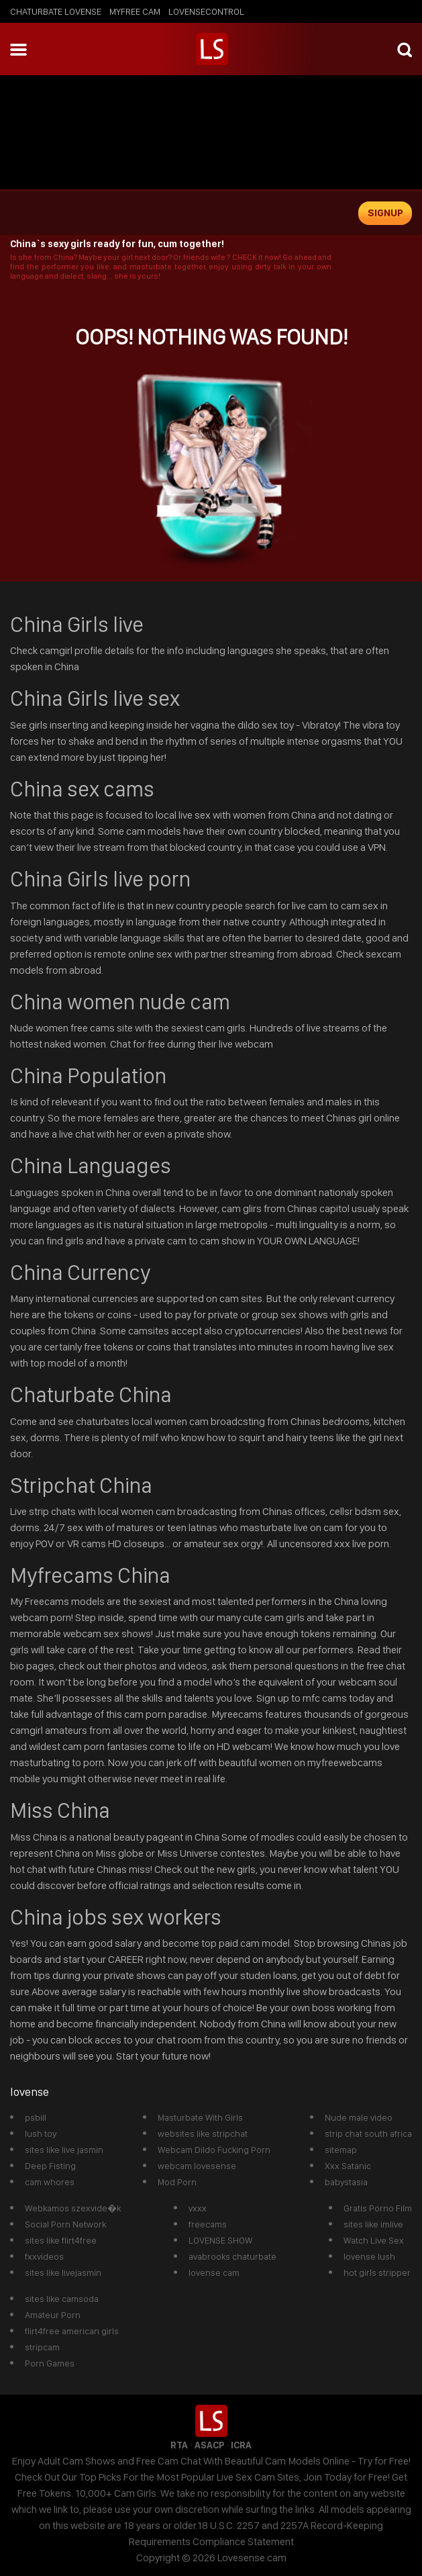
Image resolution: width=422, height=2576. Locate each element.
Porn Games (49, 2363)
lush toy (40, 2133)
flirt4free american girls (72, 2331)
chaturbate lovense (55, 11)
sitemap (341, 2149)
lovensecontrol (206, 11)
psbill (35, 2117)
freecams (208, 2224)
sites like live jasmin (64, 2149)
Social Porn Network (65, 2224)
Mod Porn (177, 2181)
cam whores (49, 2181)
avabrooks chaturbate (232, 2256)
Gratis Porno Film (378, 2208)
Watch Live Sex (374, 2240)
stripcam (42, 2347)
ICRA (241, 2445)
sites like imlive (373, 2224)
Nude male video (358, 2117)
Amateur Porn (53, 2314)
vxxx (198, 2208)
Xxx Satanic (348, 2165)
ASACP (209, 2445)
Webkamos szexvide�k (73, 2208)
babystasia (346, 2181)
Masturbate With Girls (200, 2117)
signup (385, 213)
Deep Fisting (50, 2165)
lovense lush (369, 2256)
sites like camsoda (62, 2298)
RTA (179, 2445)
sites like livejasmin (63, 2272)
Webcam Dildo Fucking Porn (214, 2149)
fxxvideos (44, 2256)
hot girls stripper (377, 2272)
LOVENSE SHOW (220, 2240)
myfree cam (134, 11)
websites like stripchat (203, 2133)
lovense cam (214, 2272)
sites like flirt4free (61, 2240)
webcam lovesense (197, 2165)
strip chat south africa (368, 2133)
